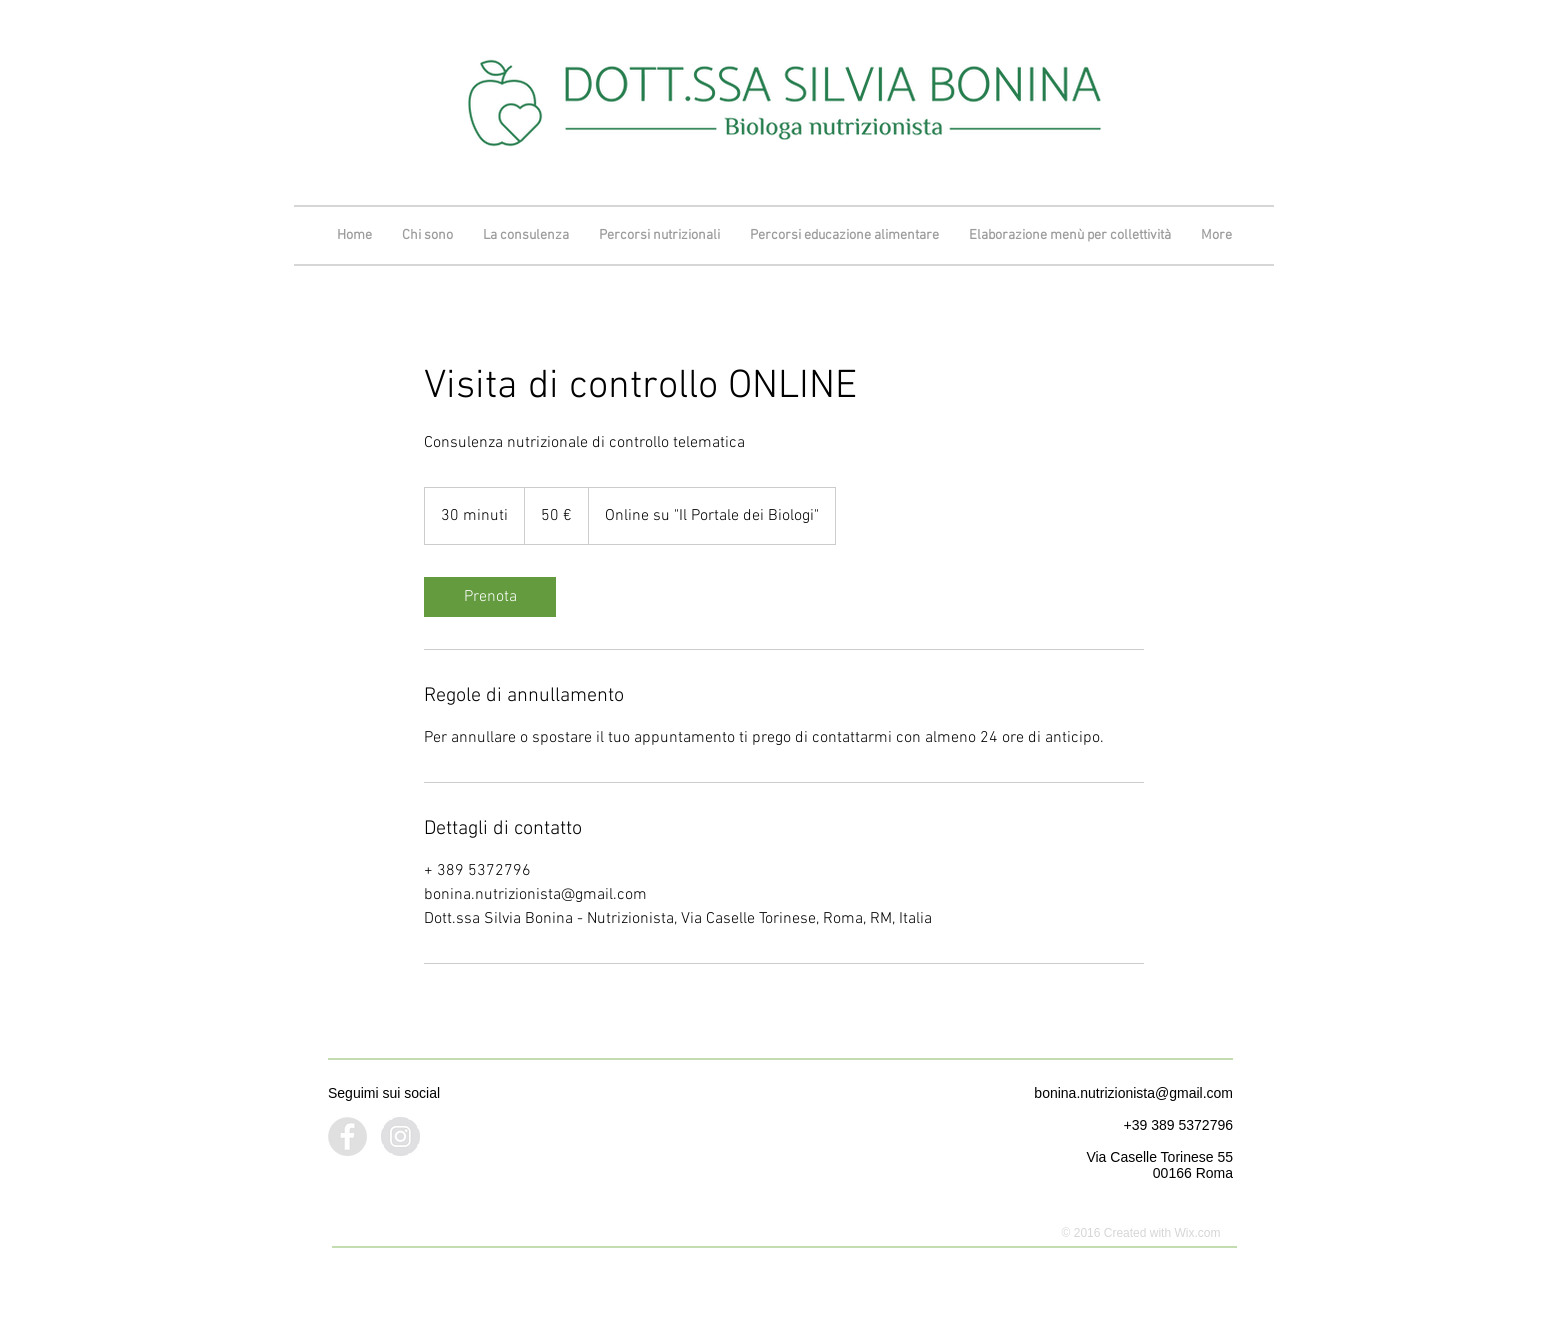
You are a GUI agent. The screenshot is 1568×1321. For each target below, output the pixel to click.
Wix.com (1197, 1233)
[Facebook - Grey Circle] (347, 1136)
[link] (490, 597)
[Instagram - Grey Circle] (400, 1136)
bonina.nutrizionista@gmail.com (1133, 1093)
